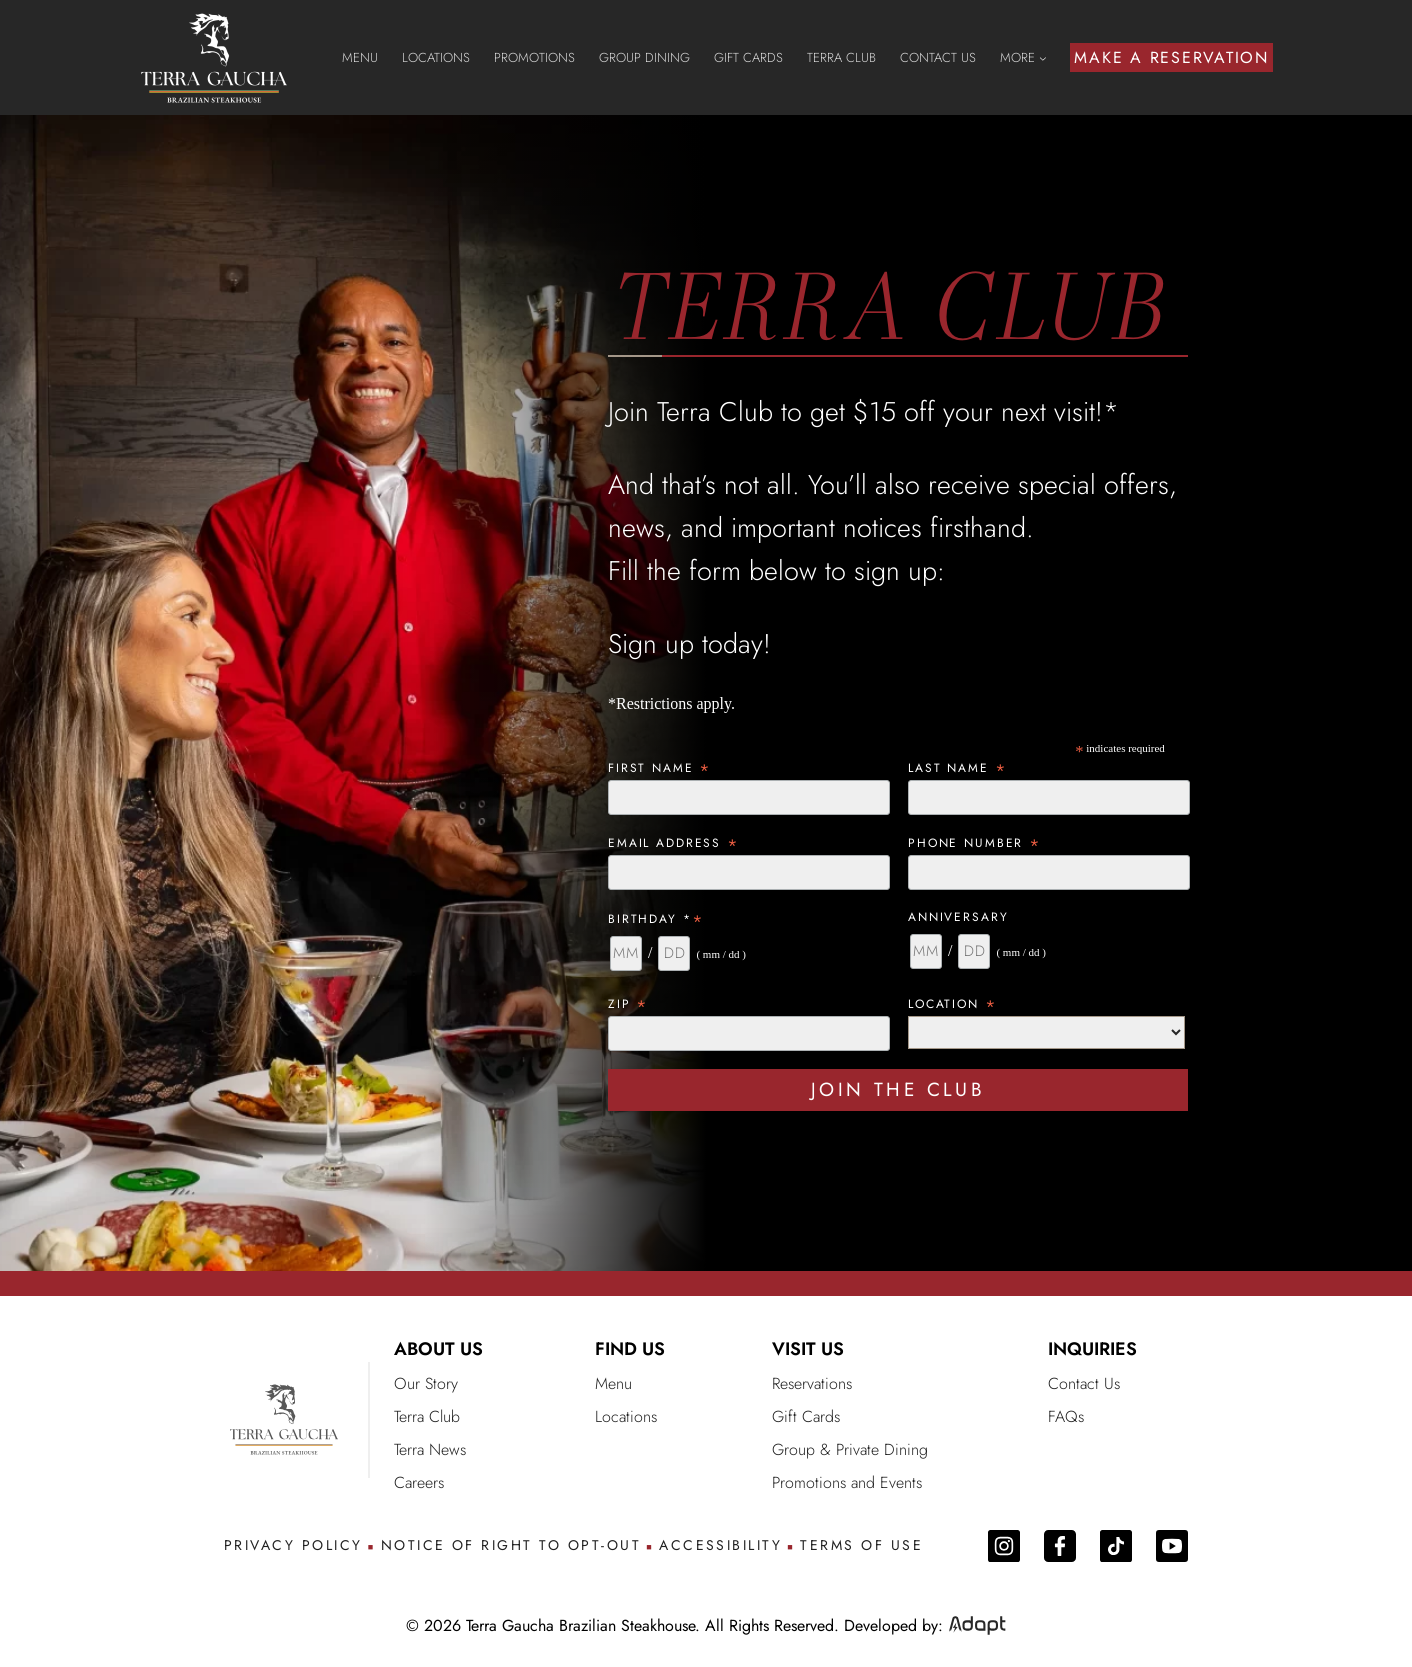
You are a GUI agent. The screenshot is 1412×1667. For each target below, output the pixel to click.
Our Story (426, 1383)
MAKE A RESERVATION (1171, 57)
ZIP (628, 1003)
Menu (613, 1383)
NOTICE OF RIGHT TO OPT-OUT (511, 1545)
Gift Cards (806, 1416)
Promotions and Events (847, 1482)
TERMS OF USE (861, 1545)
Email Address (674, 842)
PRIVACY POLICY (293, 1545)
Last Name (957, 767)
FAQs (1066, 1416)
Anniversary (958, 917)
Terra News (430, 1449)
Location (953, 1003)
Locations (626, 1416)
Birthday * (656, 918)
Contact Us (1084, 1383)
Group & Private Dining (850, 1449)
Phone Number (975, 842)
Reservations (812, 1383)
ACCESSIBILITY (720, 1545)
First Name (660, 767)
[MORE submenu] (1043, 58)
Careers (419, 1482)
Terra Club (427, 1416)
